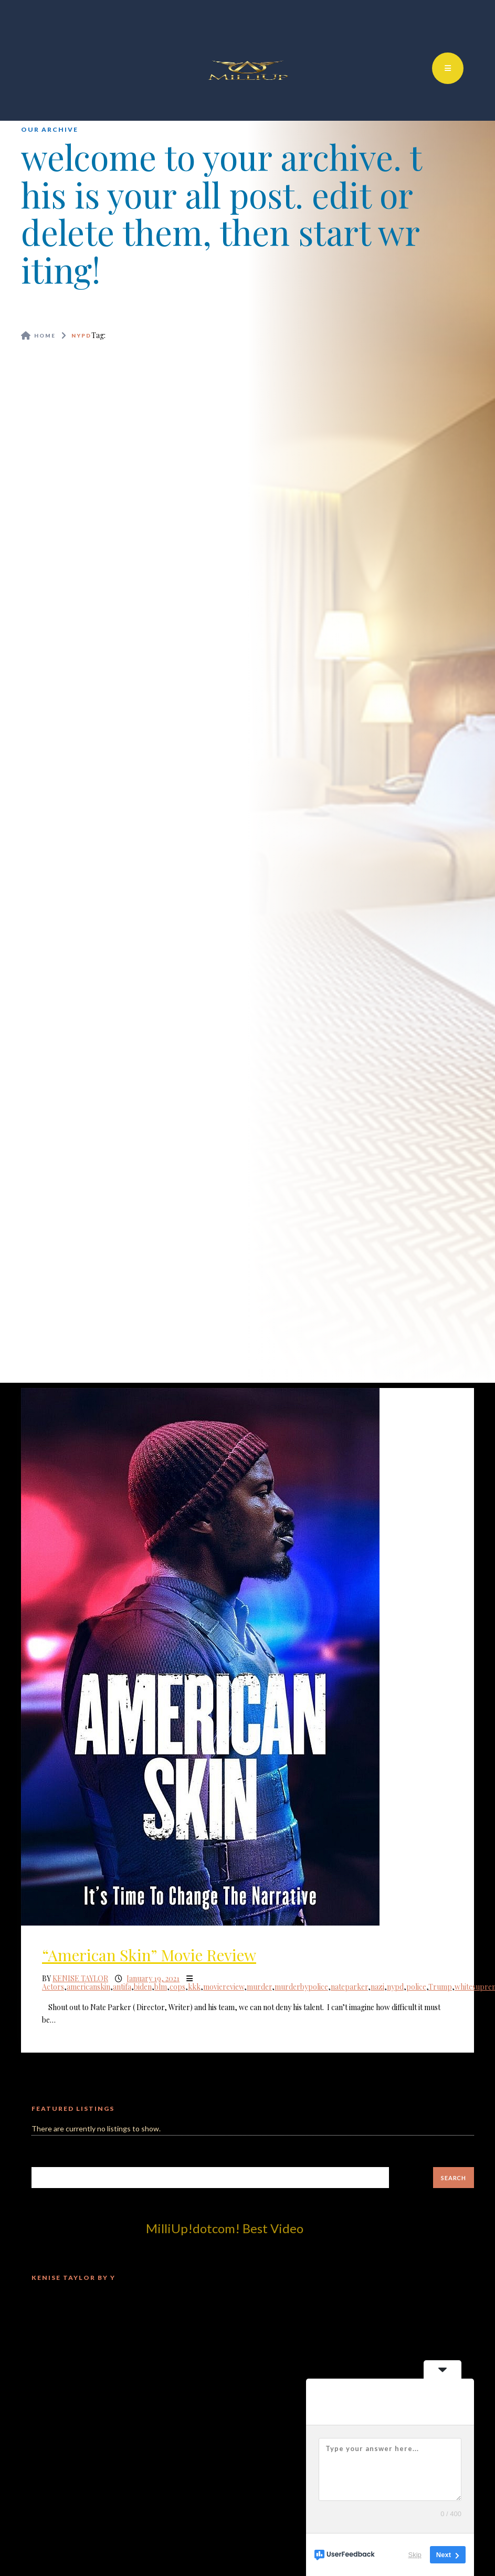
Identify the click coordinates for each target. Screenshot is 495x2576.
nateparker (349, 1987)
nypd (395, 1987)
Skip (415, 2555)
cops (177, 1987)
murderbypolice (301, 1987)
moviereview (223, 1987)
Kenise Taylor (80, 1978)
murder (259, 1987)
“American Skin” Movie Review (149, 1954)
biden (143, 1987)
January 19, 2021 (153, 1978)
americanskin (88, 1987)
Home (45, 335)
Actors (53, 1987)
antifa (122, 1987)
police (416, 1987)
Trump (440, 1987)
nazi (377, 1987)
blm (160, 1987)
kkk (194, 1987)
